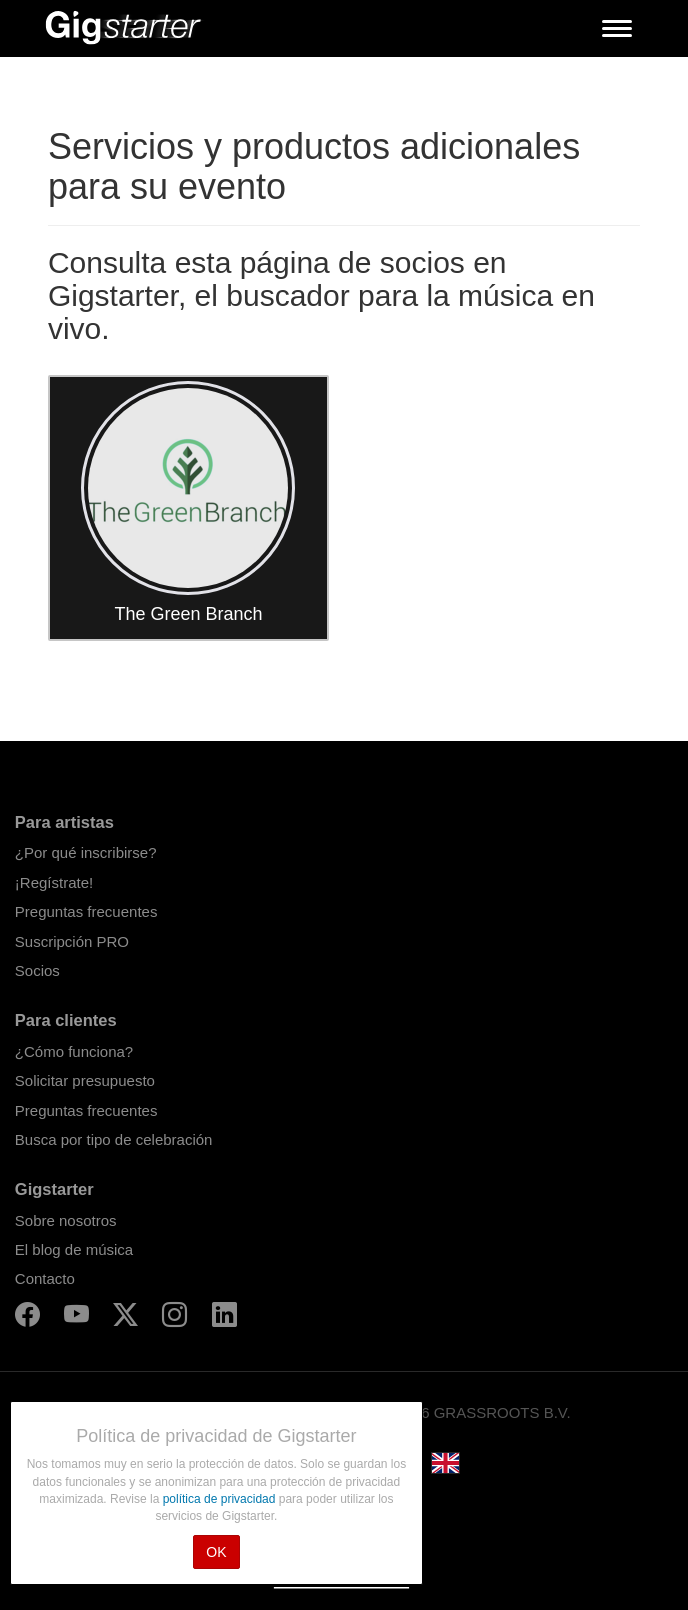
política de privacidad (221, 1499)
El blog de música (74, 1249)
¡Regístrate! (54, 882)
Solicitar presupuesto (85, 1080)
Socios (37, 970)
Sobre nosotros (66, 1220)
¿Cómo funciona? (74, 1051)
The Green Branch (188, 614)
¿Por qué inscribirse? (86, 852)
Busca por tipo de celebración (114, 1139)
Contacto (45, 1278)
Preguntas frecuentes (86, 911)
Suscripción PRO (72, 941)
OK (216, 1552)
